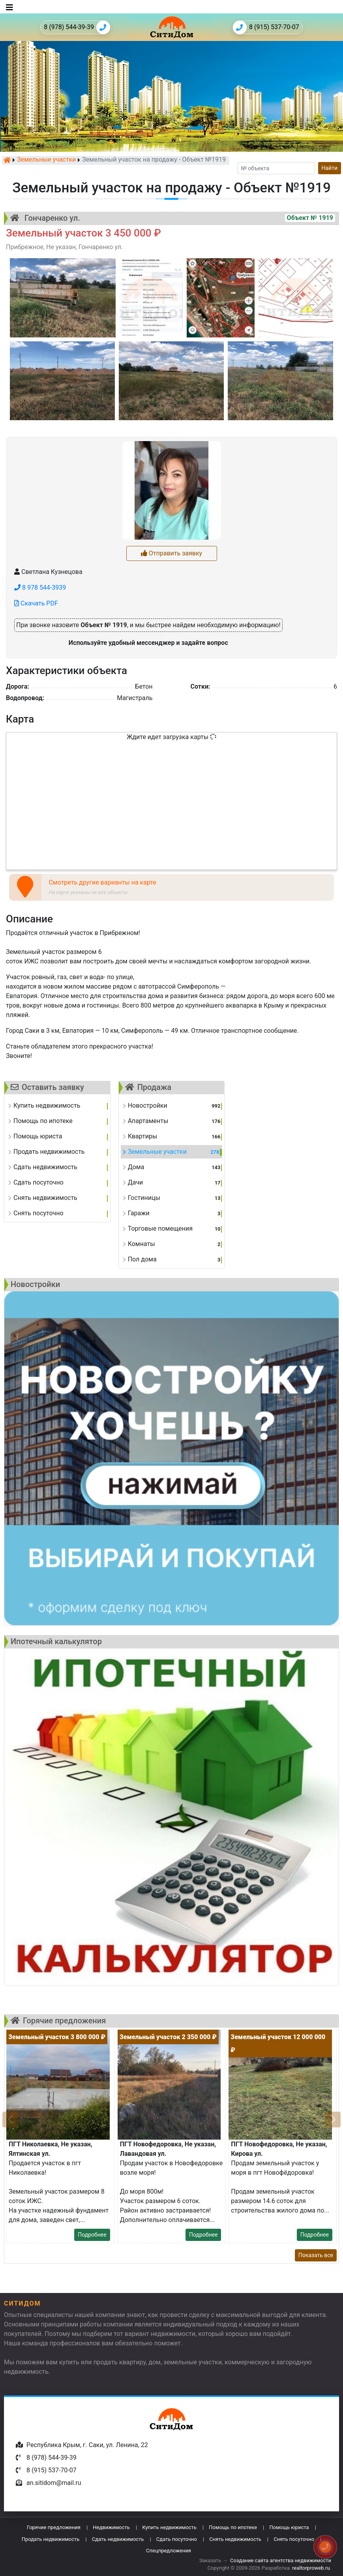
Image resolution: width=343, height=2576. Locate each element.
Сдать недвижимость (118, 2539)
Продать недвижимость (51, 2539)
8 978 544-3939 (40, 587)
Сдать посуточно (176, 2539)
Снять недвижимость (235, 2539)
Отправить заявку (171, 553)
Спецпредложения (168, 2551)
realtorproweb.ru (311, 2568)
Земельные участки (46, 160)
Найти (330, 168)
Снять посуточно (294, 2539)
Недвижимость (111, 2527)
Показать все (315, 2255)
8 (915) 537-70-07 (266, 27)
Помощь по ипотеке (233, 2527)
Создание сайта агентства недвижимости (280, 2560)
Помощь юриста (289, 2527)
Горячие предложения (54, 2527)
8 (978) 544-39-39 (77, 27)
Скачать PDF (36, 603)
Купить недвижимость (169, 2527)
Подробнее (92, 2234)
